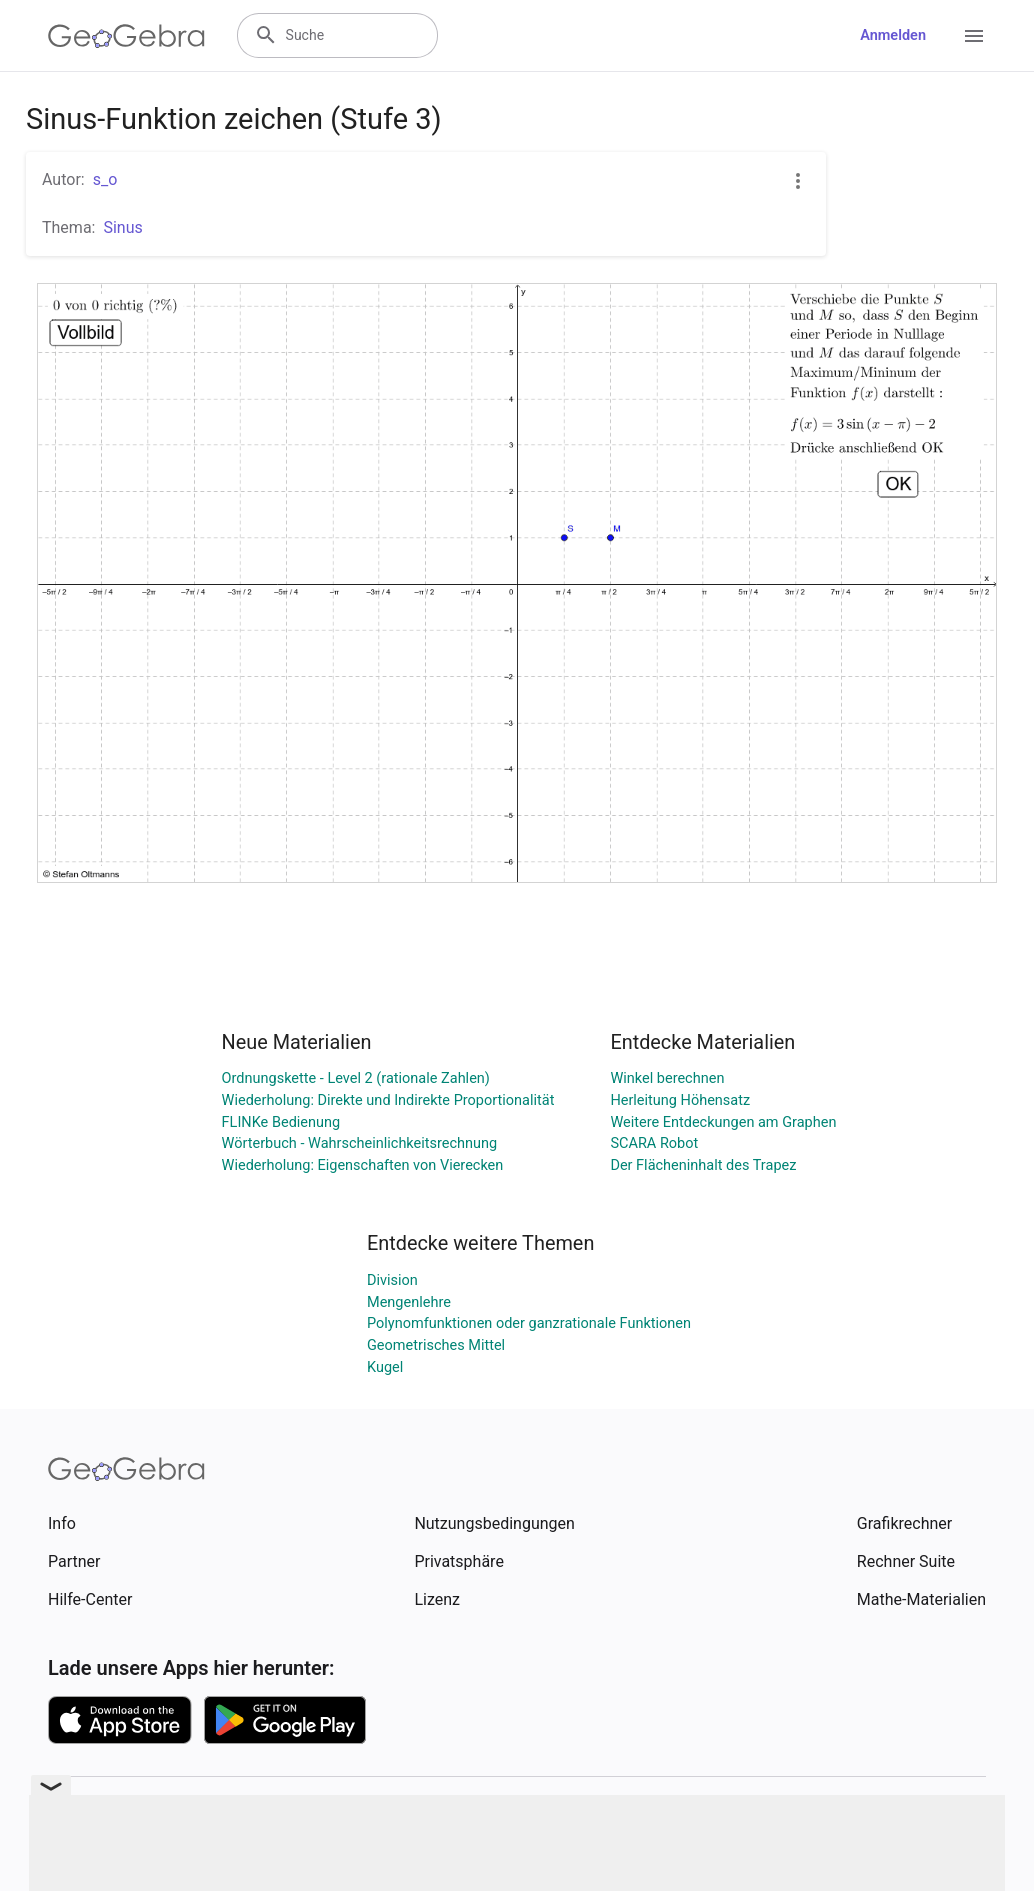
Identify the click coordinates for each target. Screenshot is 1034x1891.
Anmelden (893, 35)
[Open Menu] (974, 36)
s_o (105, 179)
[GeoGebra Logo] (126, 36)
